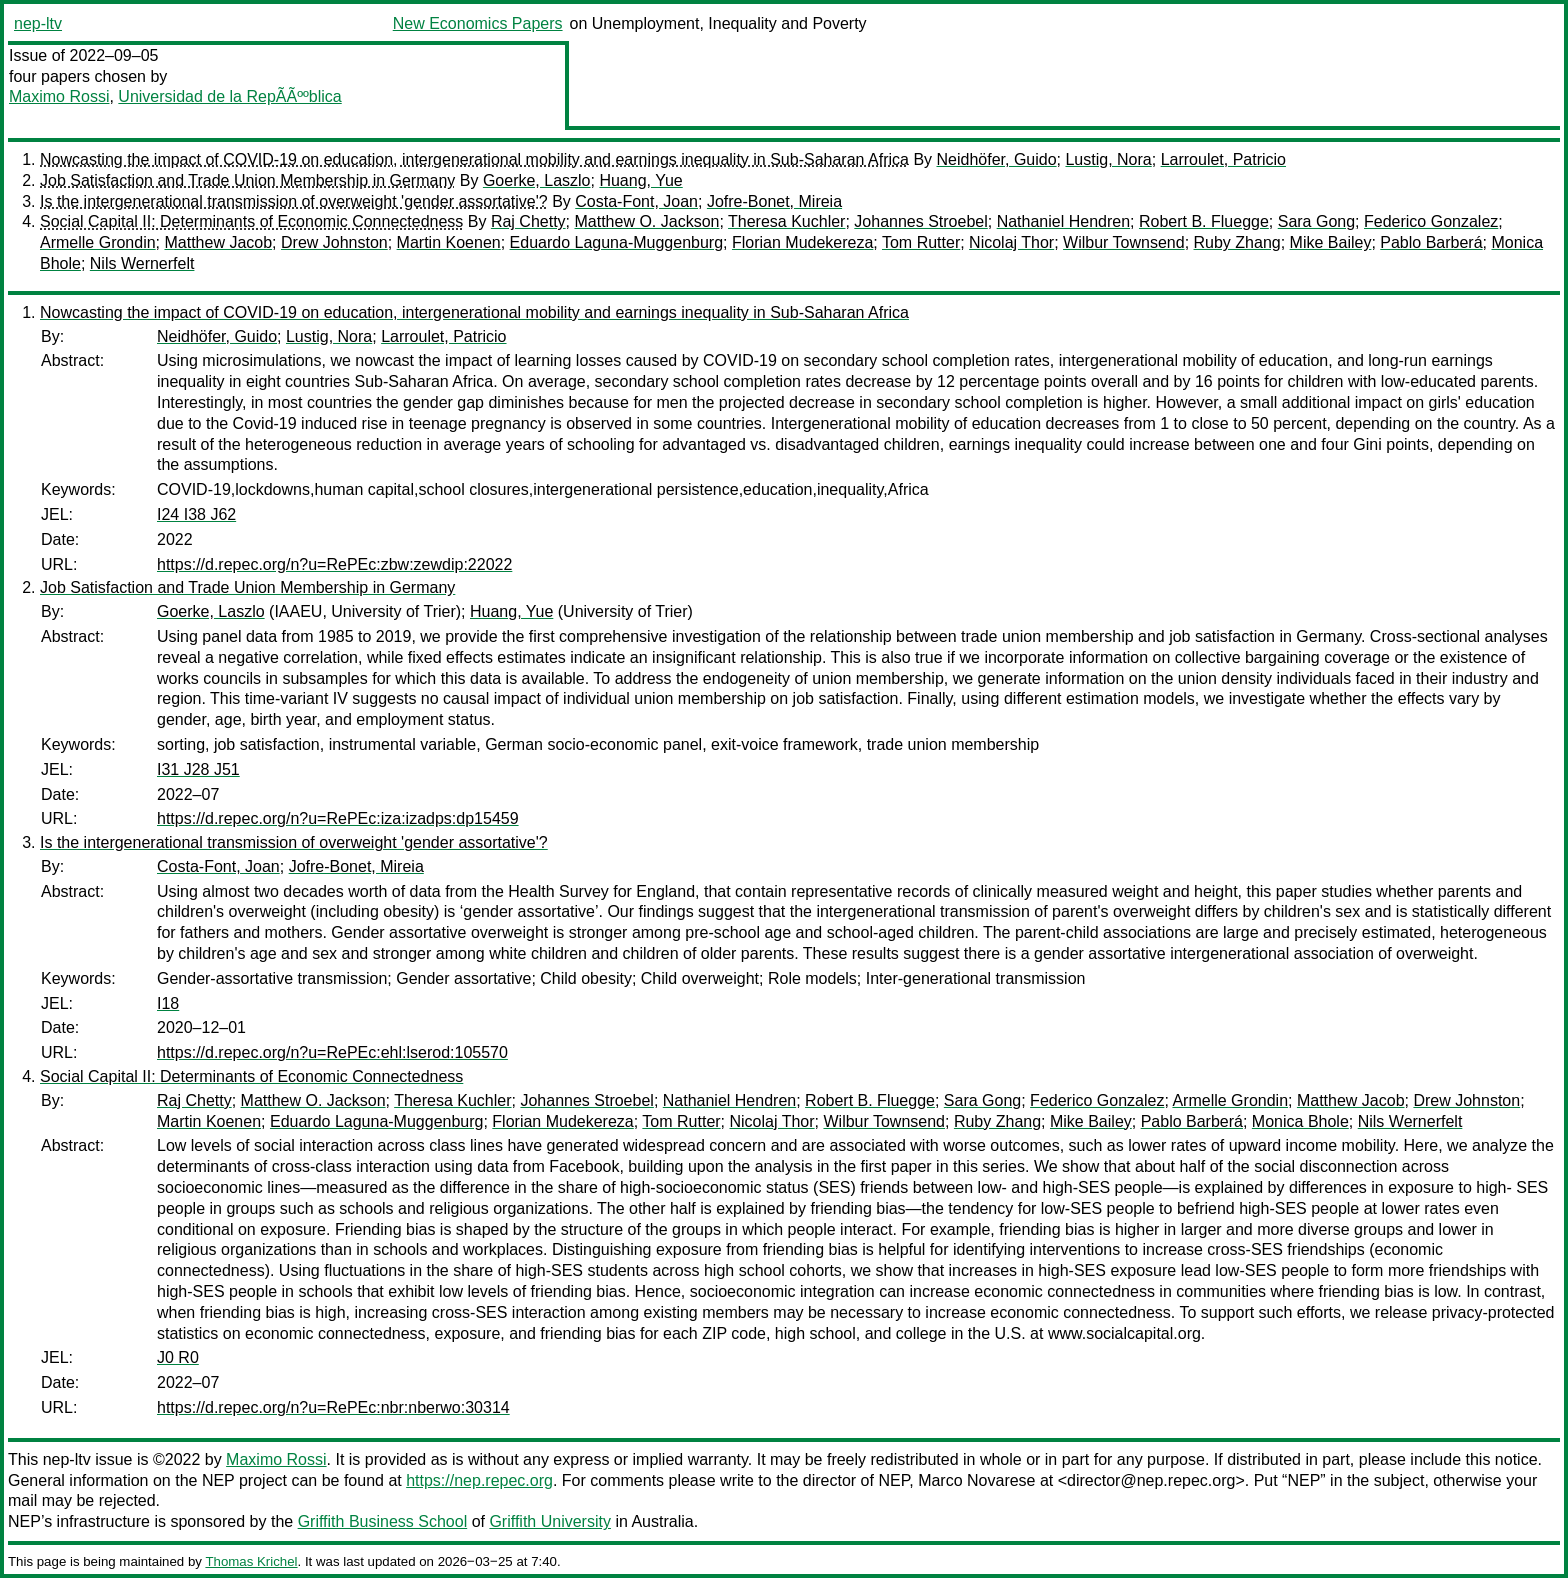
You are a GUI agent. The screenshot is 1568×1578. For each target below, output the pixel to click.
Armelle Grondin (98, 242)
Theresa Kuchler (786, 221)
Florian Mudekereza (802, 242)
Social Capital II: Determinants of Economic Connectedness (251, 221)
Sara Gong (1316, 221)
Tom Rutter (921, 242)
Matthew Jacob (219, 242)
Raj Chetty (528, 221)
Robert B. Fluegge (1204, 221)
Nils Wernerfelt (142, 263)
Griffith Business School (383, 1521)
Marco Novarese (976, 1480)
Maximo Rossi (59, 96)
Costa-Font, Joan (636, 201)
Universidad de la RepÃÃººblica (229, 96)
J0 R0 (178, 1357)
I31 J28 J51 (198, 769)
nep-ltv (38, 23)
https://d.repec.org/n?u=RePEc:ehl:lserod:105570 (332, 1052)
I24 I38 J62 (196, 514)
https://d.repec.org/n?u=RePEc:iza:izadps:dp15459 (338, 818)
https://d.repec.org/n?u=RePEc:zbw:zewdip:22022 (334, 564)
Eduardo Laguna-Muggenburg (617, 242)
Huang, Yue (640, 180)
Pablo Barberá (1431, 242)
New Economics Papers (478, 23)
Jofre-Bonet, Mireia (774, 201)
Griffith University (550, 1521)
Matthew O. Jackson (646, 221)
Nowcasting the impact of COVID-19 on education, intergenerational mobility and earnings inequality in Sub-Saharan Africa (474, 159)
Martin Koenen (449, 242)
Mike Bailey (1331, 242)
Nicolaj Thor (1011, 242)
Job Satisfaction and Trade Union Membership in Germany (247, 180)
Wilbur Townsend (1124, 242)
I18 (168, 1003)
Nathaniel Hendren (1063, 221)
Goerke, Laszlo (537, 180)
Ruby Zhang (1237, 242)
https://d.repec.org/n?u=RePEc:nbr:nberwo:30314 (333, 1407)
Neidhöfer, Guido (997, 159)
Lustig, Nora (1108, 159)
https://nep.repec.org (479, 1480)
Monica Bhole (1300, 1121)
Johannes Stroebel (920, 221)
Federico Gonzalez (1431, 221)
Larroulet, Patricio (1223, 159)
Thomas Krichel (251, 1561)
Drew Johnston (334, 242)
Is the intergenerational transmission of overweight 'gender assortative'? (294, 201)
